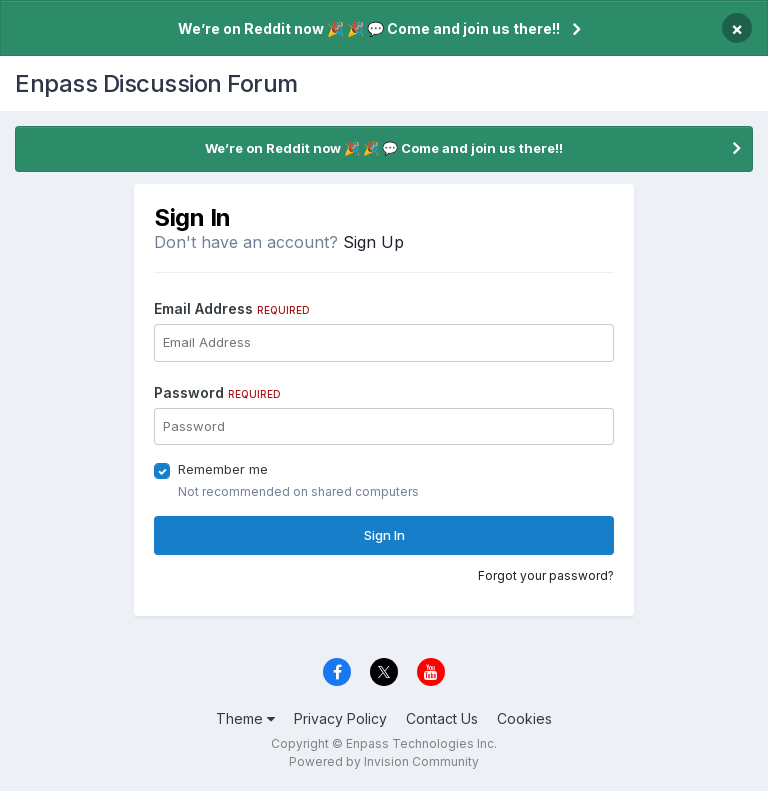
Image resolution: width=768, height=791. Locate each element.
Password (217, 392)
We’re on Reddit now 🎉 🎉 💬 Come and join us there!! (369, 28)
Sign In (384, 535)
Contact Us (442, 718)
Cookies (524, 718)
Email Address (232, 308)
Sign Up (373, 242)
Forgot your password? (546, 575)
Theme (245, 718)
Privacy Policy (340, 718)
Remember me (223, 469)
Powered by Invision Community (384, 761)
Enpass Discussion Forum (156, 83)
